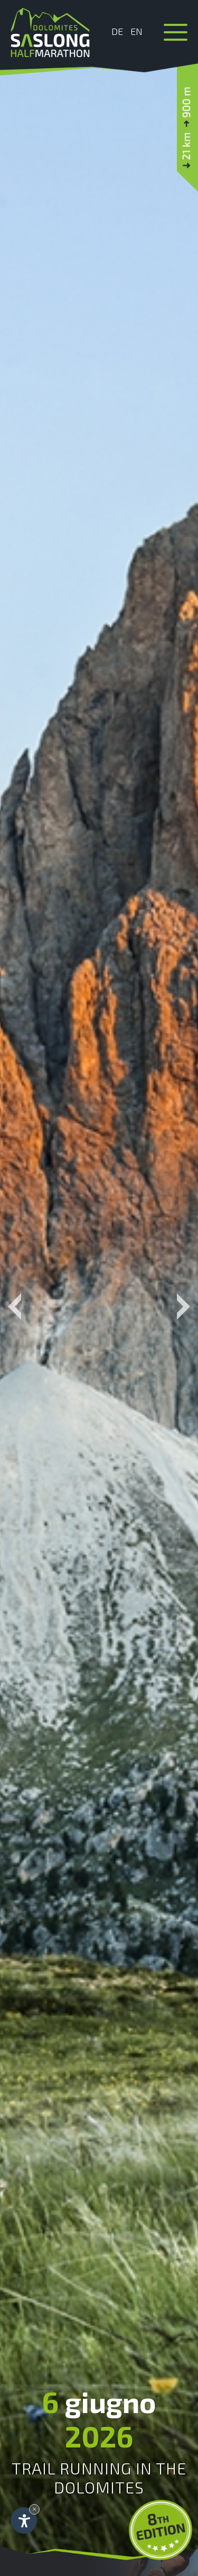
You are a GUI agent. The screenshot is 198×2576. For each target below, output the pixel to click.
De (117, 31)
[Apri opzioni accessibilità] (24, 2520)
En (136, 31)
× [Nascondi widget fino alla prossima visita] (34, 2509)
